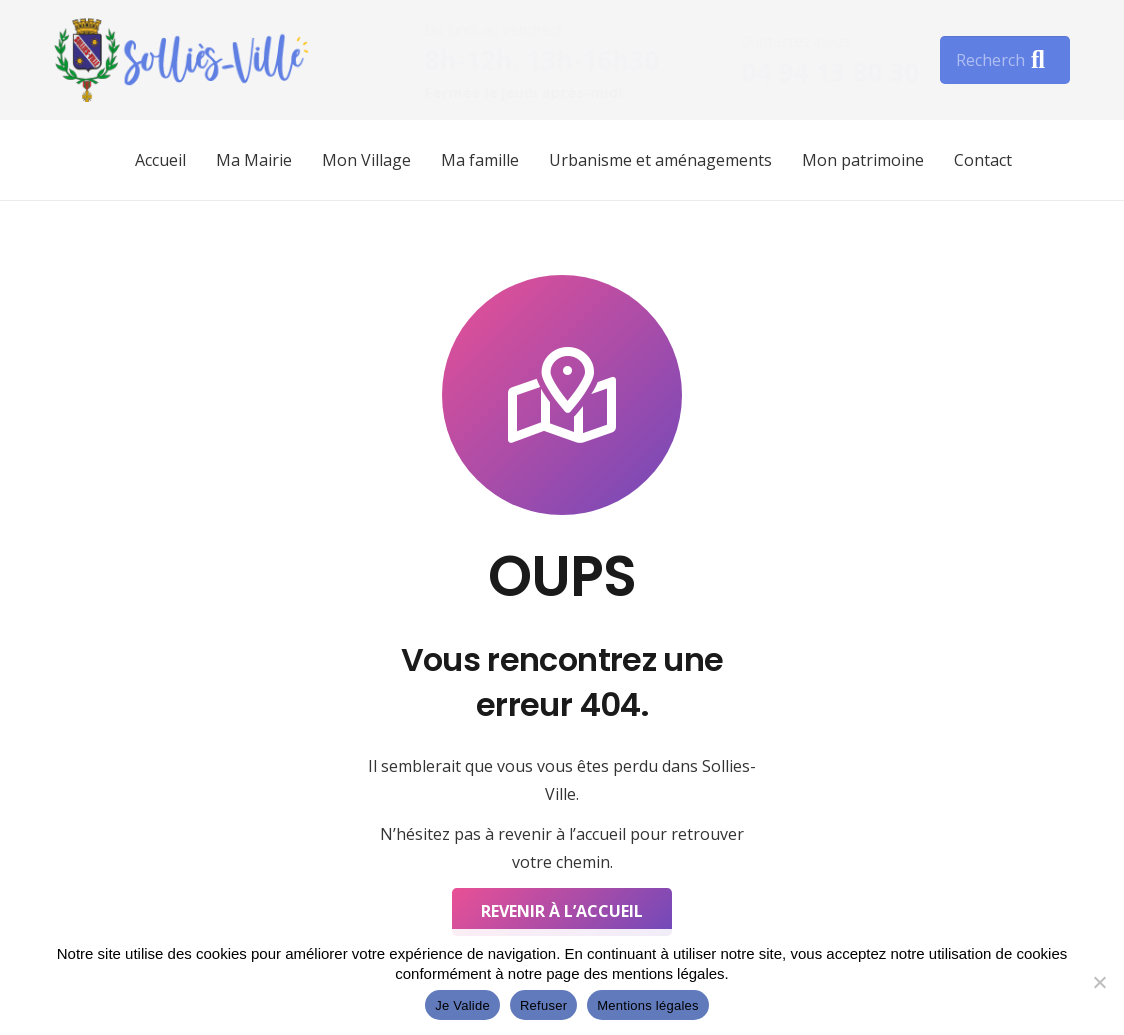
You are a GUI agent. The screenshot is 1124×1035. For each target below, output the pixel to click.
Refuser (543, 1005)
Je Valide (462, 1005)
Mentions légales (648, 1005)
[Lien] (181, 60)
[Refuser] (1099, 982)
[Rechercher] (1005, 60)
